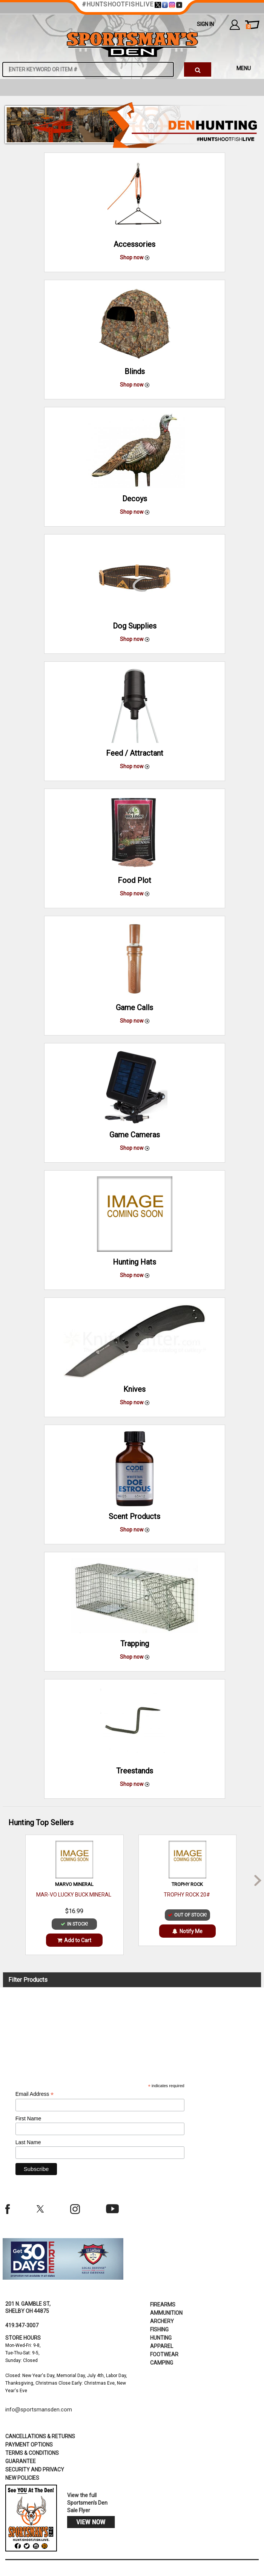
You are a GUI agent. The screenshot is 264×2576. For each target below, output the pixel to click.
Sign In (205, 24)
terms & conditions (32, 2453)
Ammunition (166, 2313)
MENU (243, 68)
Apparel (161, 2346)
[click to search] (197, 69)
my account (235, 24)
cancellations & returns (40, 2436)
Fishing (159, 2329)
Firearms (162, 2305)
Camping (161, 2363)
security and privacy (34, 2470)
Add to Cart (74, 1940)
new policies (22, 2478)
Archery (162, 2321)
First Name (28, 2118)
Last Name (28, 2142)
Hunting (161, 2338)
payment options (29, 2445)
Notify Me (187, 1931)
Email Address (34, 2094)
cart (248, 26)
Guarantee (20, 2461)
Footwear (164, 2354)
